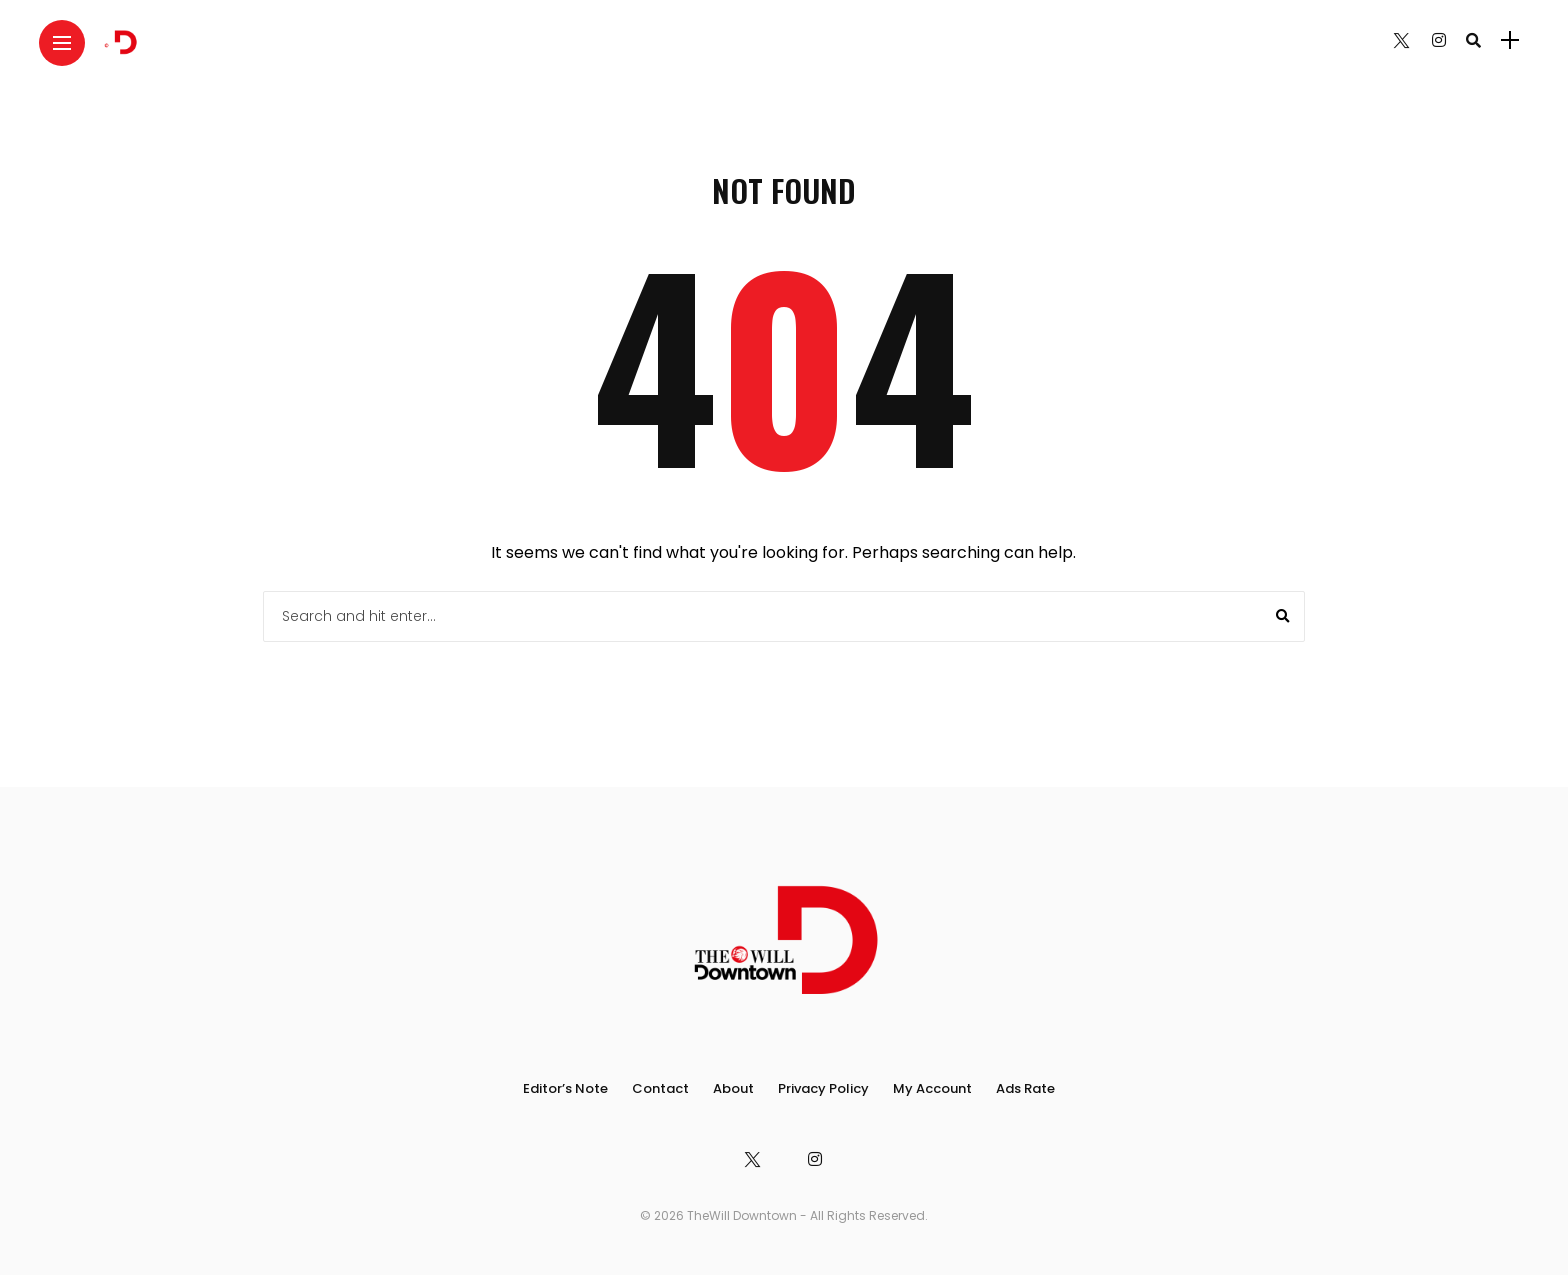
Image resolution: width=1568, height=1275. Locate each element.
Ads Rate (1025, 1088)
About (733, 1088)
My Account (932, 1088)
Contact (660, 1088)
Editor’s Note (565, 1088)
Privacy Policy (823, 1088)
